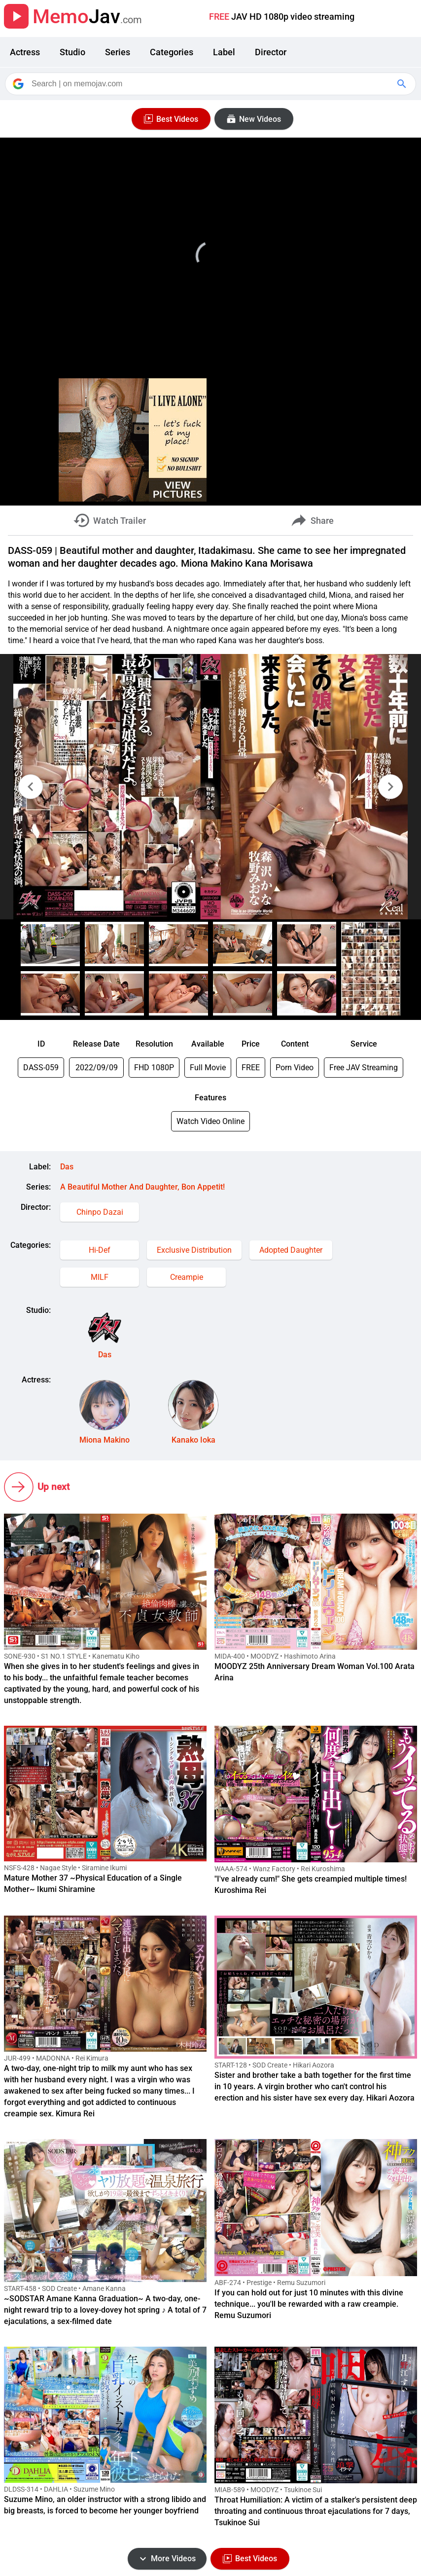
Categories (171, 52)
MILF (99, 1277)
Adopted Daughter (290, 1250)
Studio (72, 52)
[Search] (211, 84)
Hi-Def (99, 1250)
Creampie (186, 1277)
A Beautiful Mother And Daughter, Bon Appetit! (142, 1187)
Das (66, 1166)
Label (224, 52)
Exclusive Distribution (194, 1250)
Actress (25, 52)
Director (270, 52)
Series (117, 52)
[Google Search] (403, 84)
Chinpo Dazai (99, 1212)
